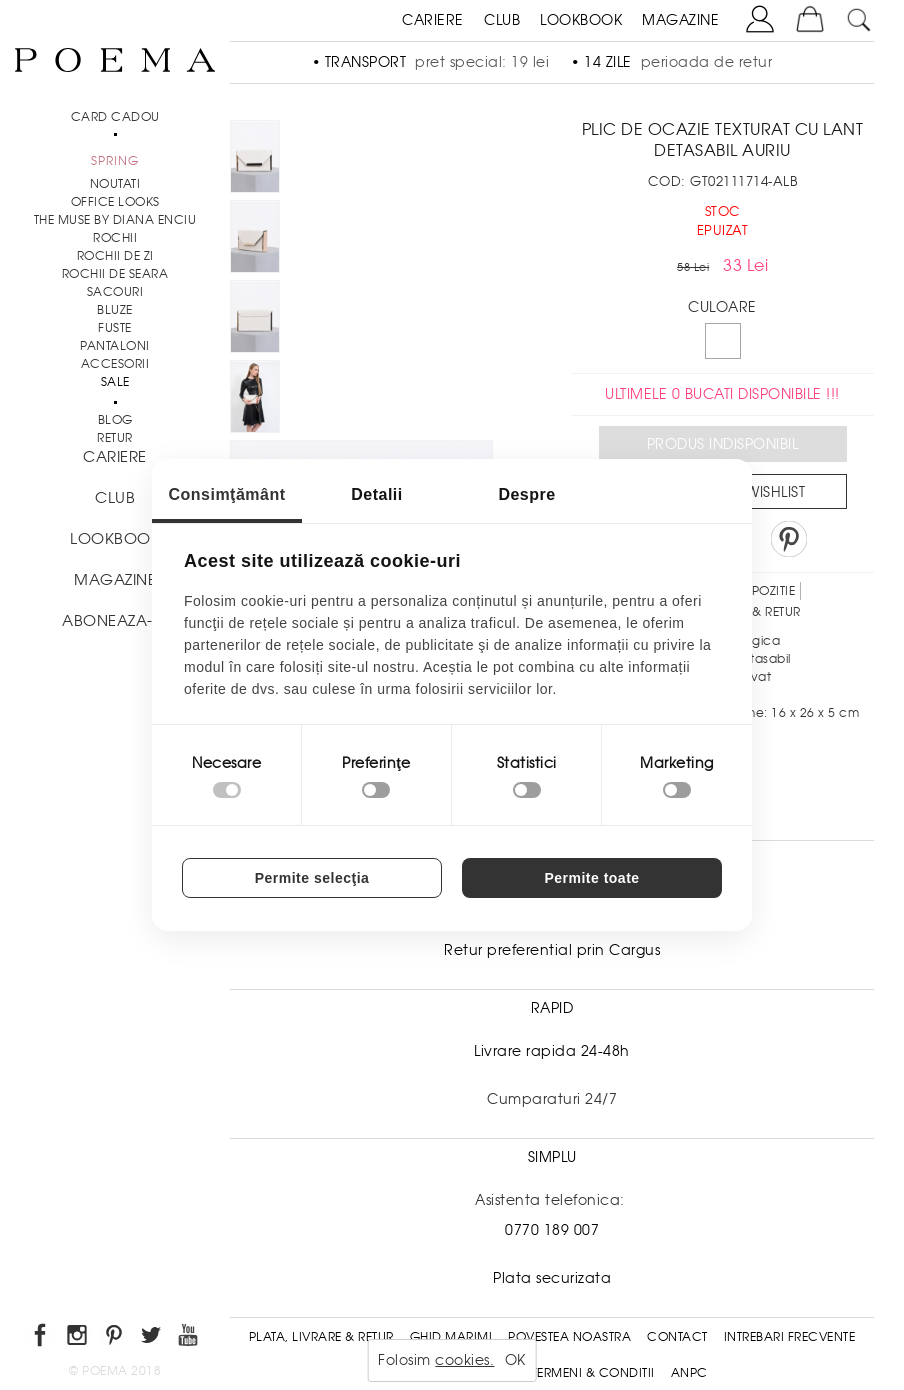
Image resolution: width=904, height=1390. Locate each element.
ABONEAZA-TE (115, 621)
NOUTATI (115, 184)
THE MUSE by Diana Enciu (115, 220)
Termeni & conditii (593, 1373)
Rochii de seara (115, 274)
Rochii (115, 238)
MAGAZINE (680, 20)
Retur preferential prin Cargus (552, 950)
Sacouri (115, 292)
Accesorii (115, 364)
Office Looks (115, 202)
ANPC (689, 1373)
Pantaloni (115, 346)
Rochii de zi (115, 256)
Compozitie (757, 591)
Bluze (115, 310)
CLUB (502, 20)
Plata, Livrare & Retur (321, 1337)
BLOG (115, 420)
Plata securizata (552, 1278)
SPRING (115, 161)
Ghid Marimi (451, 1337)
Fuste (115, 328)
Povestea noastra (569, 1337)
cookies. (464, 1360)
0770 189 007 (552, 1230)
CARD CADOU (115, 117)
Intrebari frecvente (790, 1337)
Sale (115, 382)
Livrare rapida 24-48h (552, 1051)
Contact (677, 1337)
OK (515, 1360)
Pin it (789, 539)
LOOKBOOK (581, 20)
